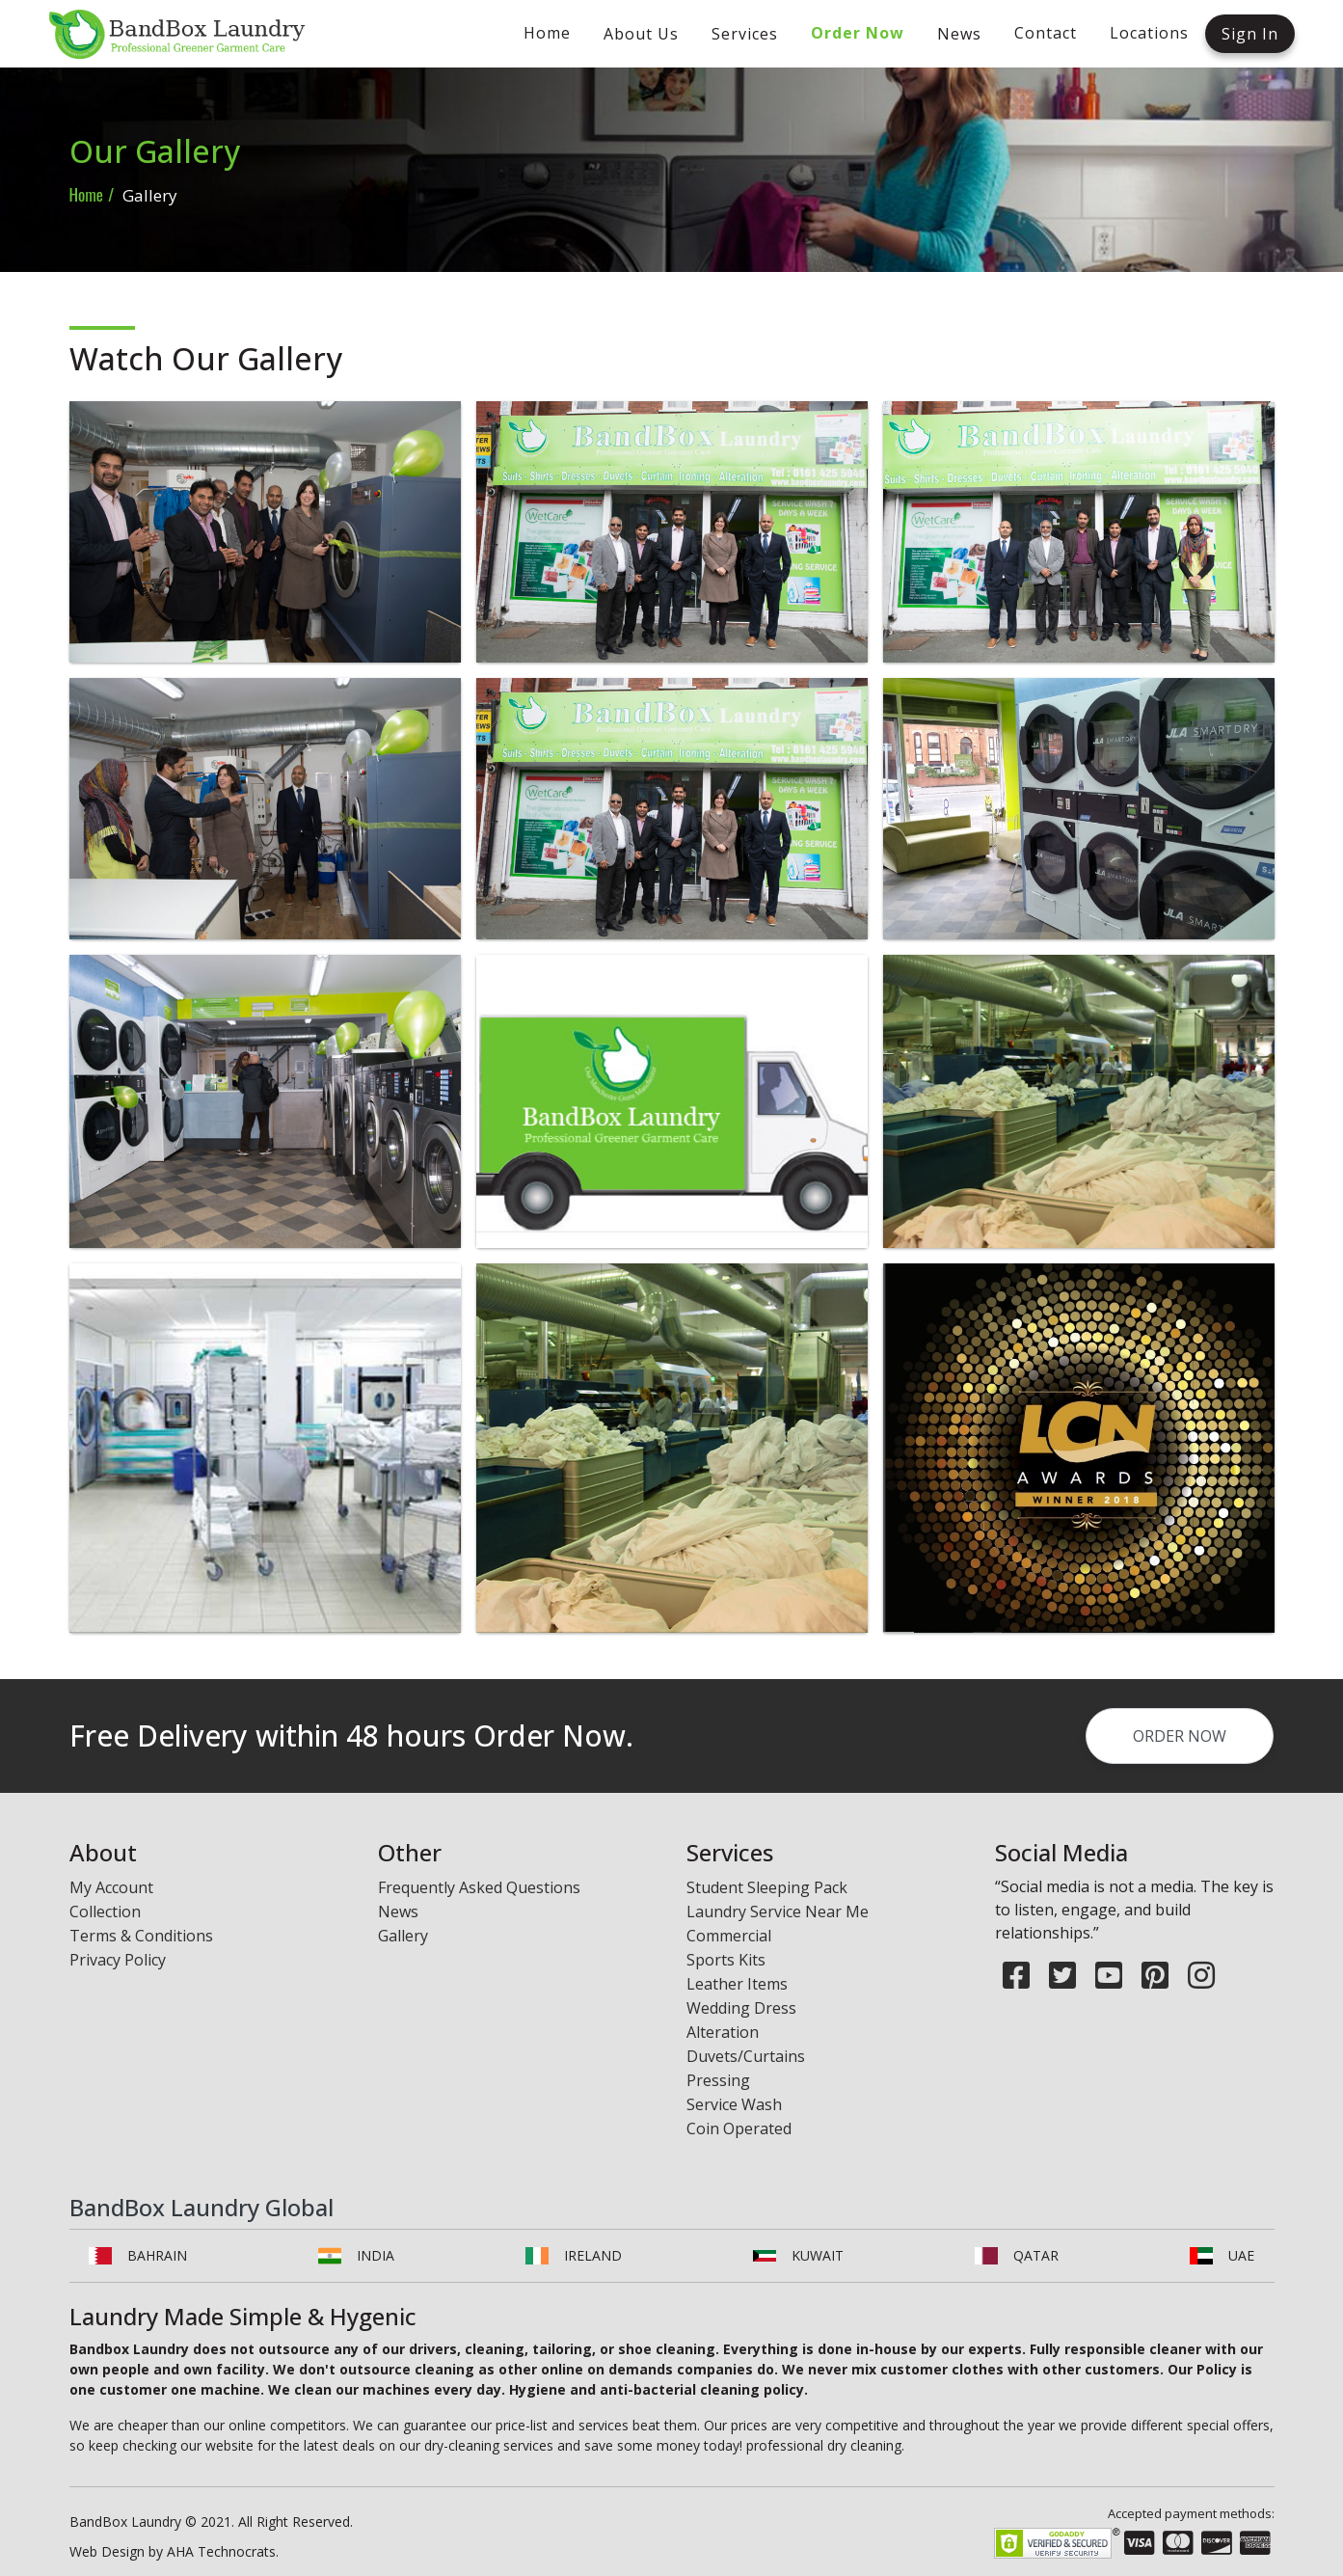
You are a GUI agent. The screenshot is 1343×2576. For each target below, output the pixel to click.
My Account (111, 1887)
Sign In (1250, 33)
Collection (105, 1911)
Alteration (722, 2032)
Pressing (718, 2080)
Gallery (403, 1935)
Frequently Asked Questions (479, 1887)
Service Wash (734, 2104)
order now (1179, 1763)
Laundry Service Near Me (777, 1911)
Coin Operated (739, 2128)
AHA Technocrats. (223, 2551)
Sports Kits (726, 1959)
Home (86, 194)
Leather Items (737, 1983)
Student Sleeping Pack (766, 1887)
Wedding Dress (741, 2008)
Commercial (728, 1935)
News (398, 1911)
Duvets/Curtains (745, 2056)
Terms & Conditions (141, 1935)
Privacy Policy (117, 1959)
